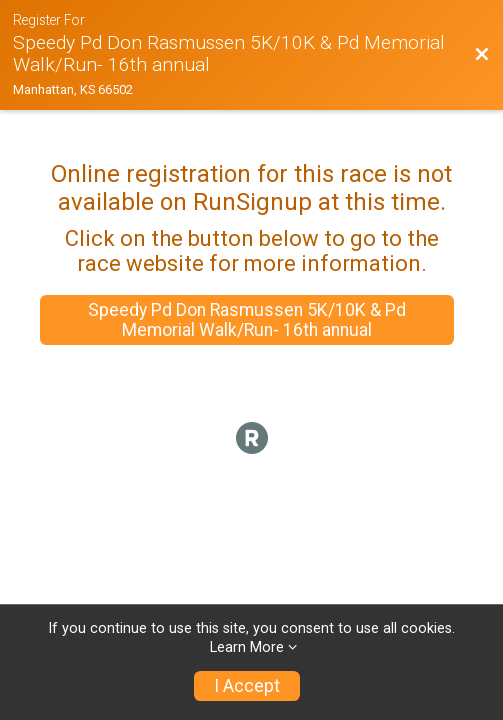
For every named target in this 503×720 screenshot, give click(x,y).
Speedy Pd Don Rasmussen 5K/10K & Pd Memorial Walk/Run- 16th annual (247, 320)
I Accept (247, 686)
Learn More (247, 647)
